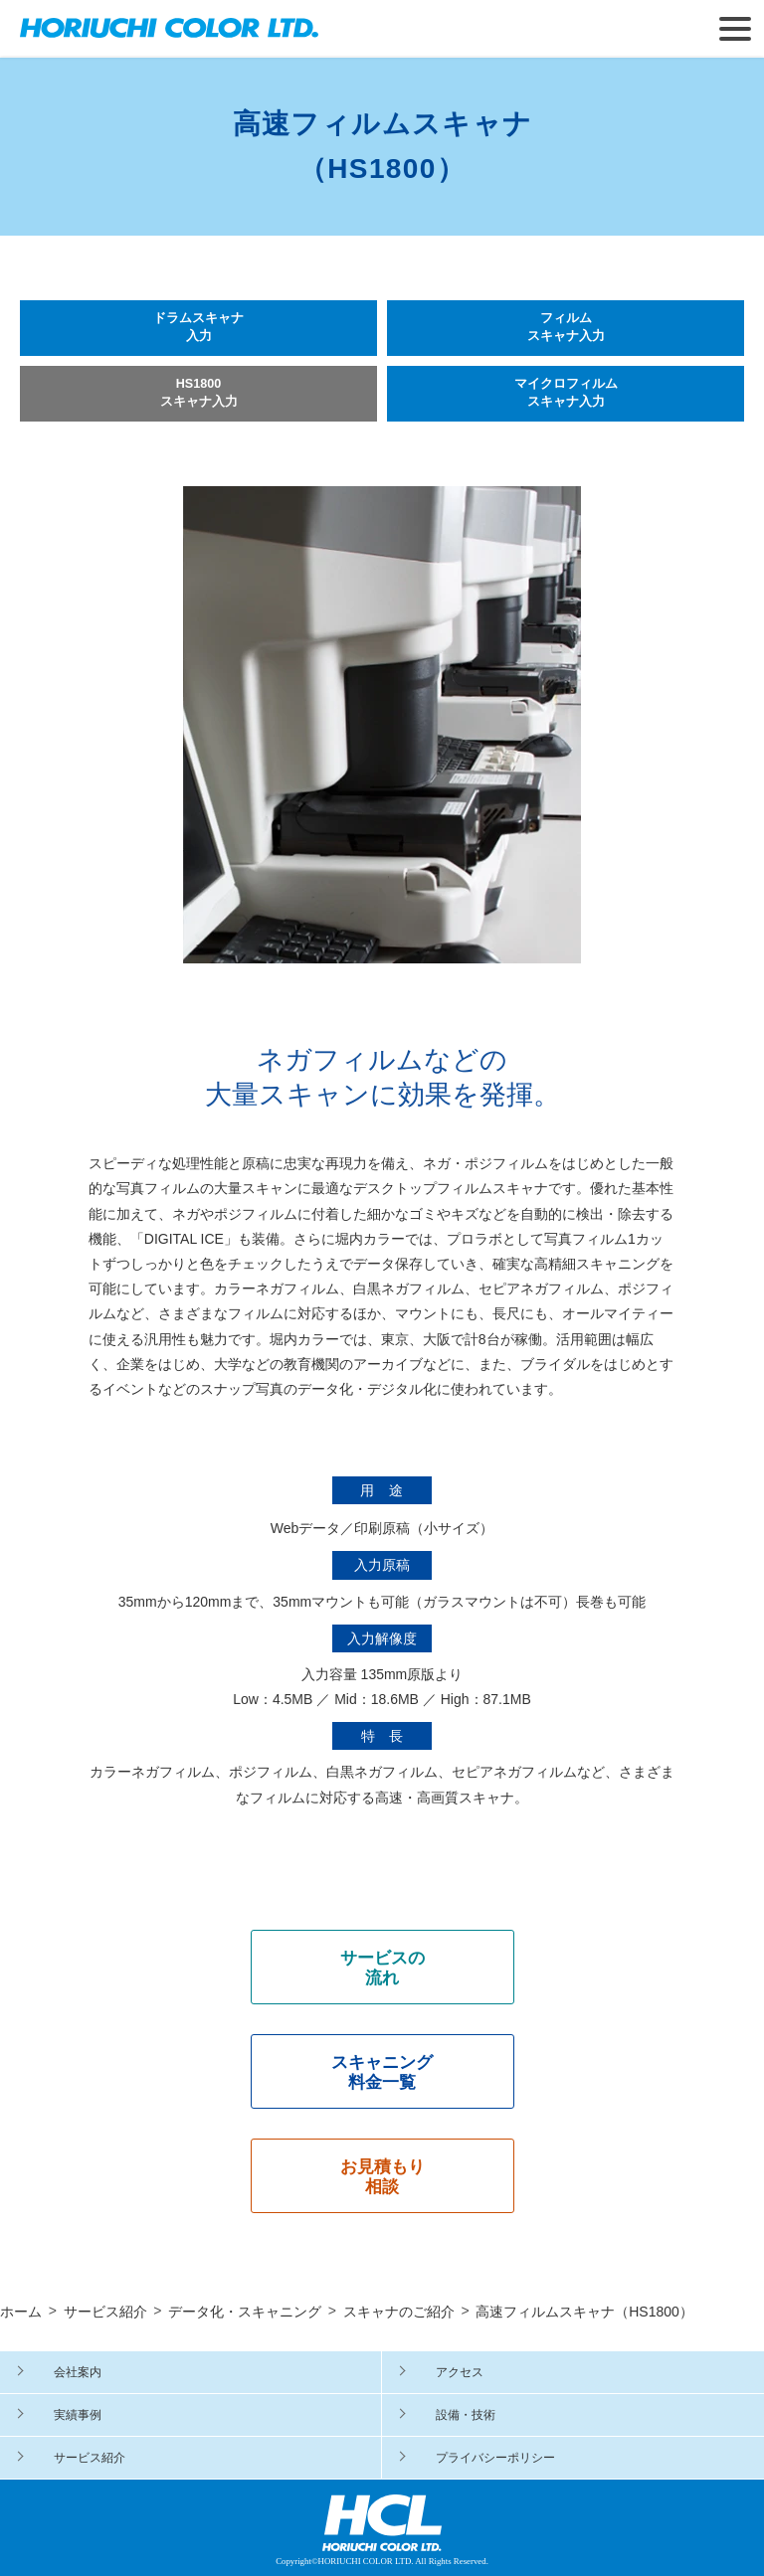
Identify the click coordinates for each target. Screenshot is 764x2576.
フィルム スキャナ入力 (566, 327)
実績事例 (77, 2415)
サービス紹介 (89, 2458)
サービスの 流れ (382, 1968)
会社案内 (77, 2372)
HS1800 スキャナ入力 (199, 393)
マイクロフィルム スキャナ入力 (566, 393)
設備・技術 (465, 2415)
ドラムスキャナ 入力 (198, 327)
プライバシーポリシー (495, 2458)
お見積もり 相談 (382, 2176)
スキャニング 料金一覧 (382, 2072)
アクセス (459, 2372)
